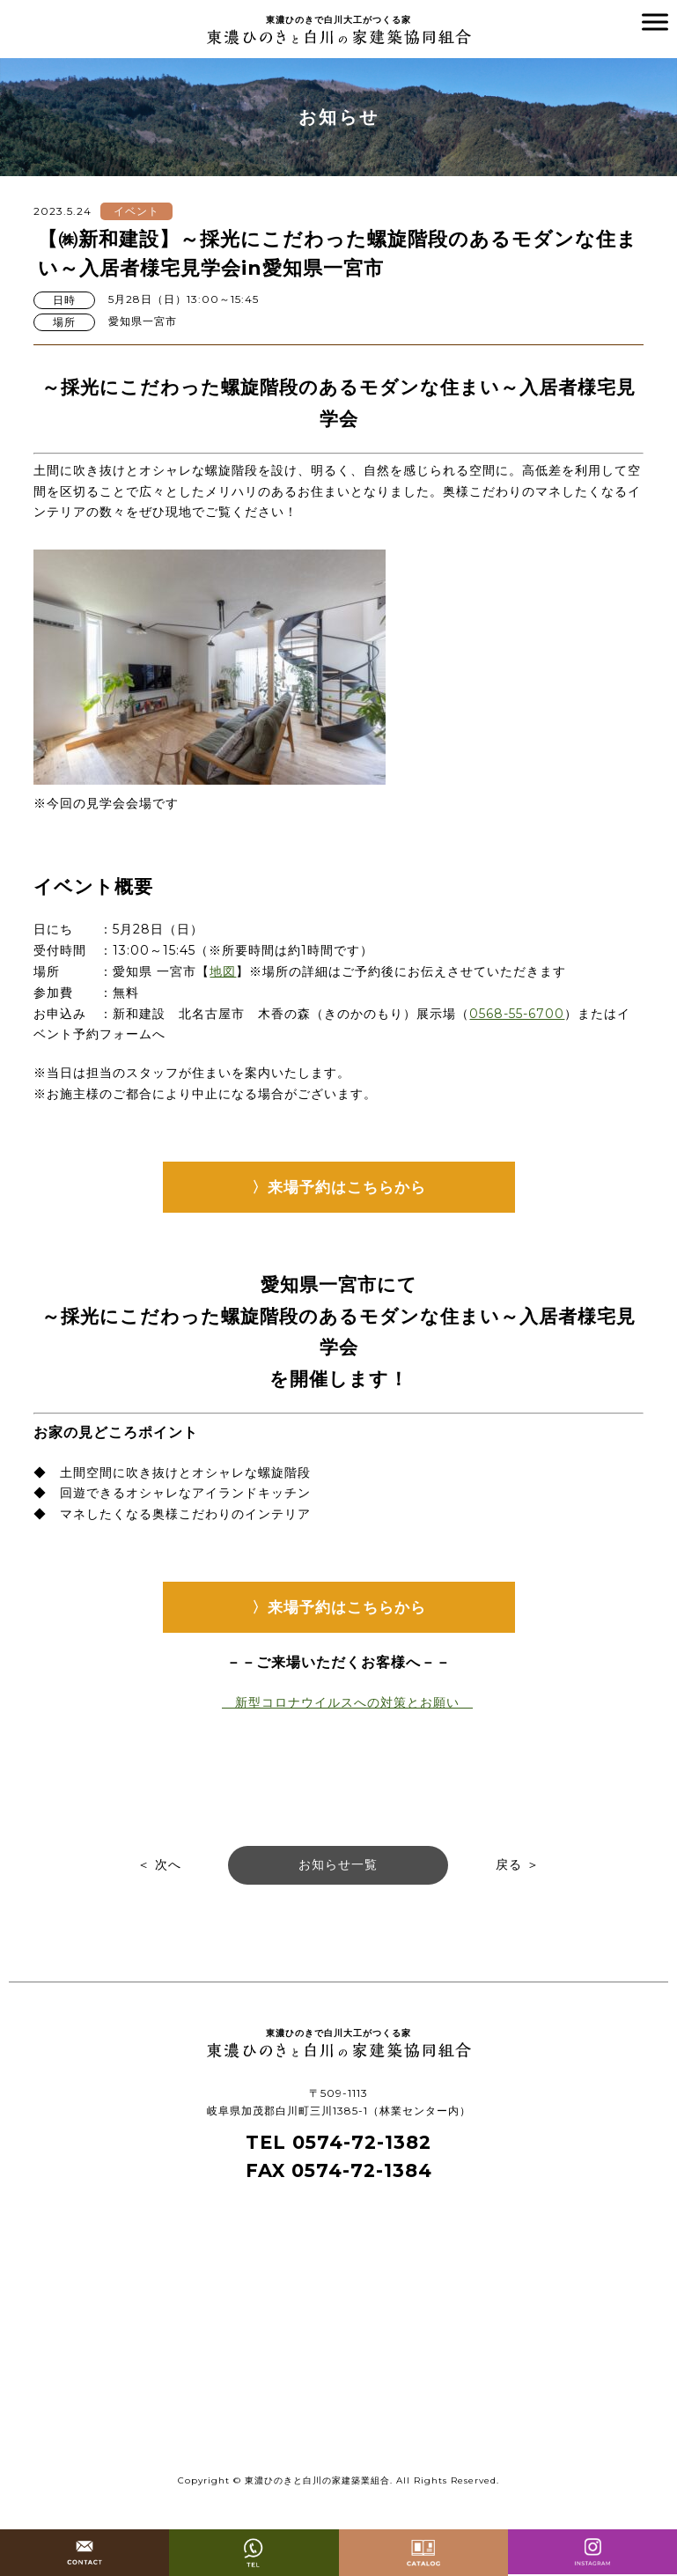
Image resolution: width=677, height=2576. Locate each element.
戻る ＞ (518, 1864)
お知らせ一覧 (338, 1864)
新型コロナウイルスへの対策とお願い (347, 1702)
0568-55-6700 (516, 1014)
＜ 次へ (159, 1864)
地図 (223, 971)
